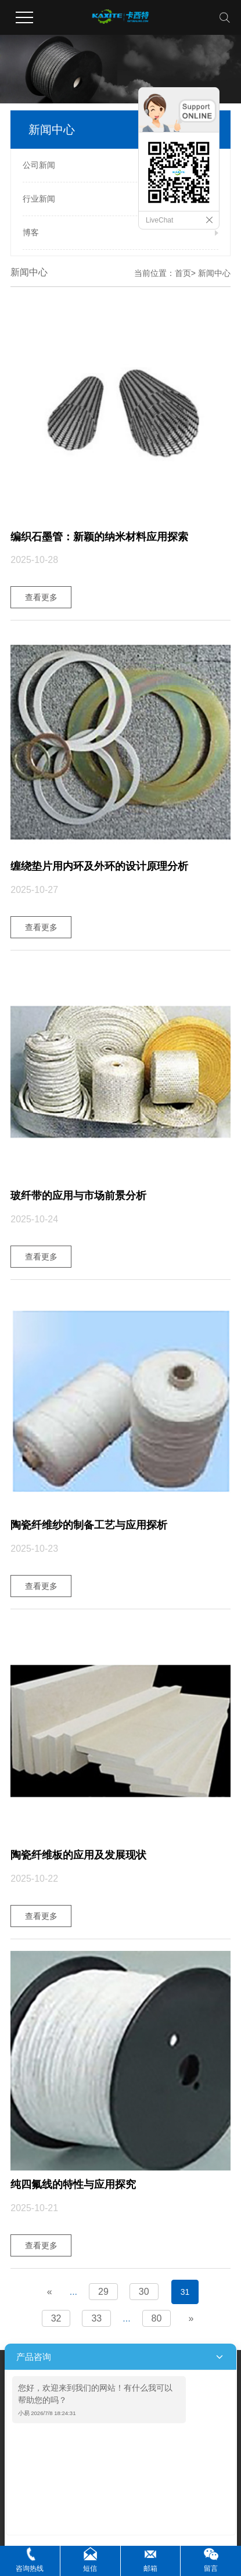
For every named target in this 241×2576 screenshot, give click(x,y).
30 (144, 2292)
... (73, 2292)
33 (96, 2318)
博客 (31, 232)
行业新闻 (39, 198)
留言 (211, 2568)
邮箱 (150, 2568)
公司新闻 (39, 165)
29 (103, 2292)
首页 (183, 273)
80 (157, 2318)
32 (56, 2318)
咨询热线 (30, 2568)
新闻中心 (214, 273)
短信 (90, 2568)
